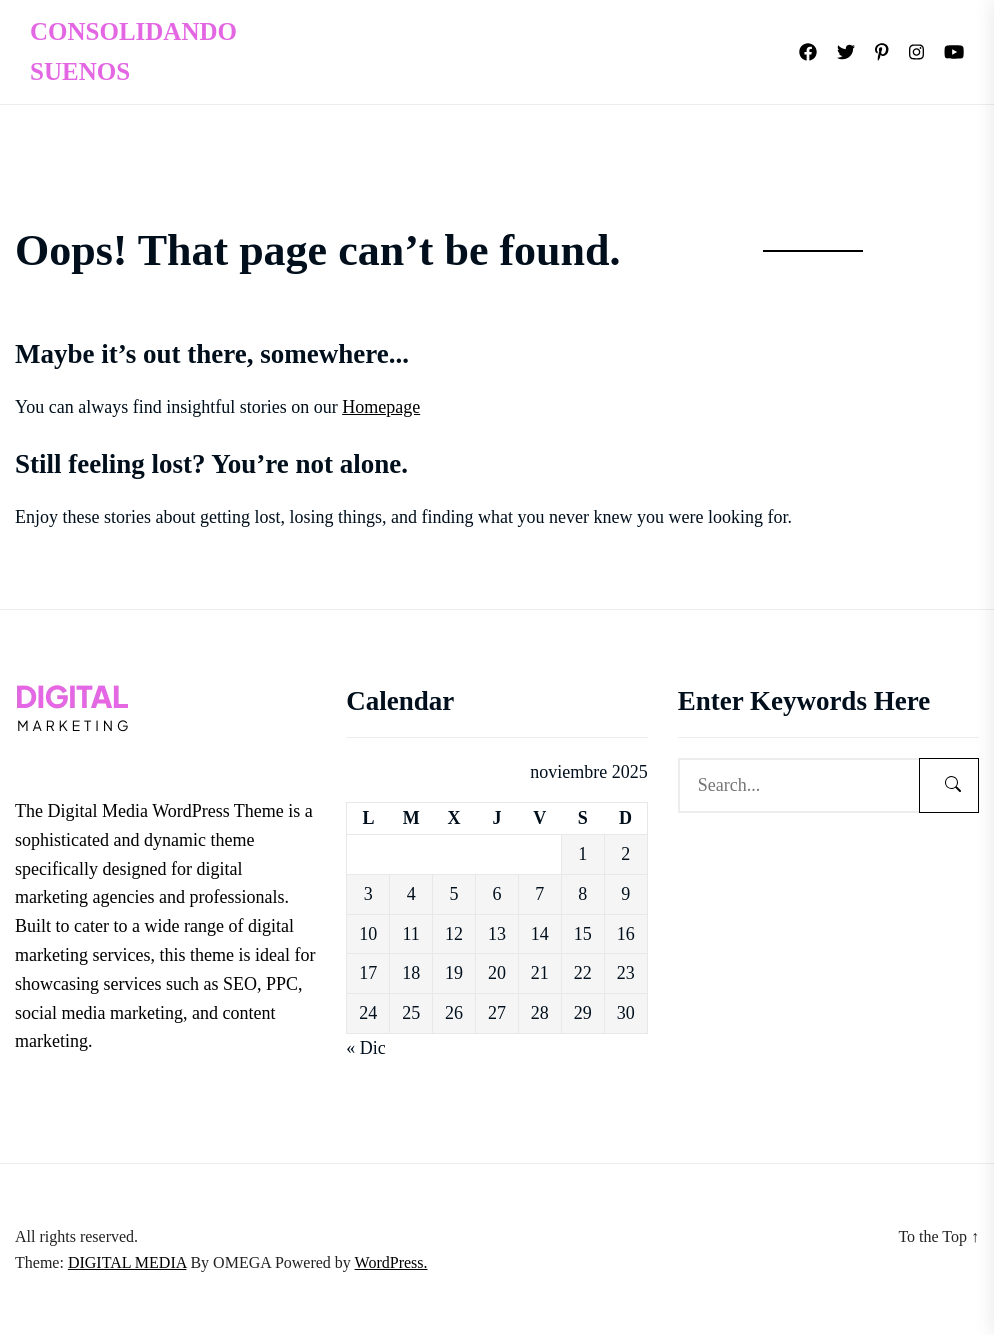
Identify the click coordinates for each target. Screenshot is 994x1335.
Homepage (381, 407)
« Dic (366, 1048)
